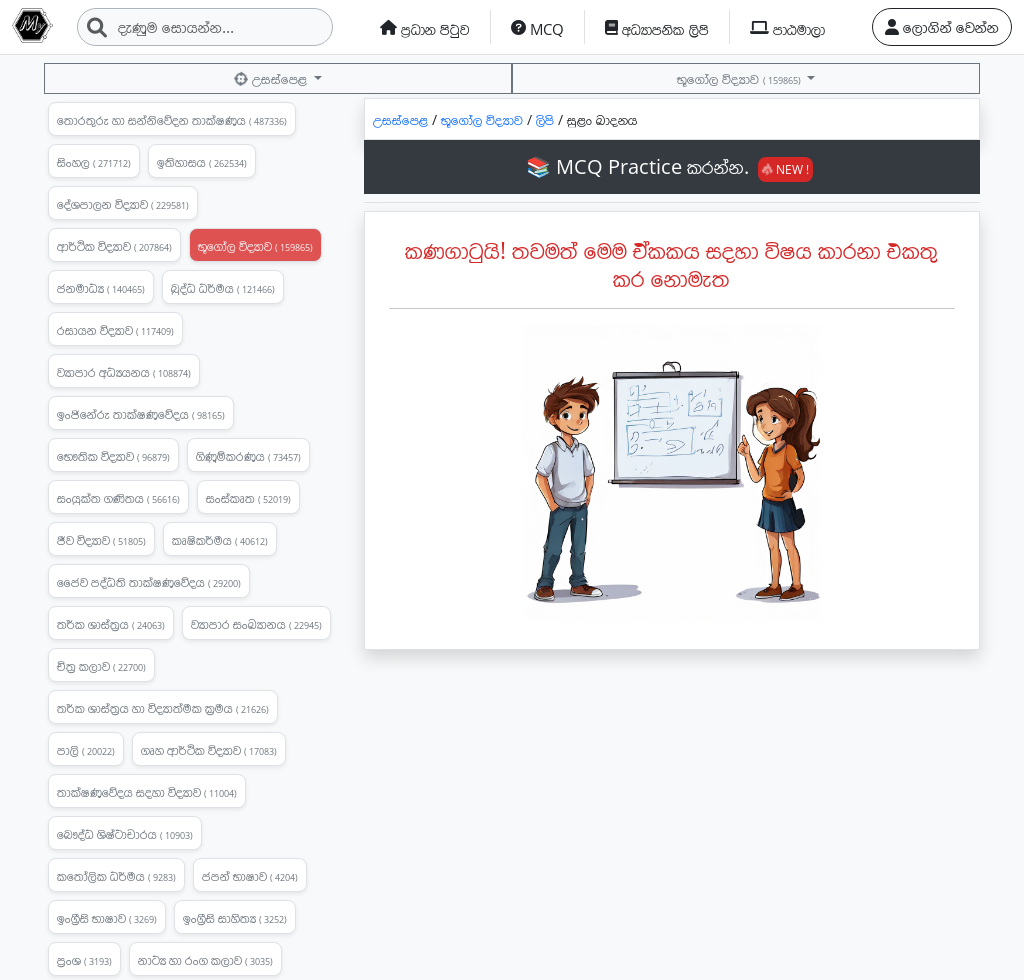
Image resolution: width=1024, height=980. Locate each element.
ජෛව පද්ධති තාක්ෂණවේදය (149, 582)
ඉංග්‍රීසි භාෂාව (107, 918)
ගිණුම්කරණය (248, 456)
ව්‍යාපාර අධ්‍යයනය (124, 372)
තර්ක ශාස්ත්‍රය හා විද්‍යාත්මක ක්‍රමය (163, 708)
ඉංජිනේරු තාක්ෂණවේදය (141, 414)
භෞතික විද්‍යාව (113, 456)
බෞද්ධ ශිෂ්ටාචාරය (125, 834)
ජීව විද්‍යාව (101, 540)
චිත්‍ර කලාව (101, 666)
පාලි (86, 750)
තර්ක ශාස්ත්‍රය (111, 624)
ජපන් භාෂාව (250, 876)
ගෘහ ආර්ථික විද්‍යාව (209, 750)
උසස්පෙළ (271, 78)
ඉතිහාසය (202, 162)
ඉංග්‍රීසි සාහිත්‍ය (235, 918)
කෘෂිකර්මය (220, 540)
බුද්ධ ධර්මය (223, 288)
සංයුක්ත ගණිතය (118, 498)
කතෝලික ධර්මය (116, 876)
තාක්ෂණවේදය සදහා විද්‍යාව (147, 792)
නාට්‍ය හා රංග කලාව (205, 960)
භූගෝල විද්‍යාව (740, 78)
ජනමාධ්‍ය (101, 288)
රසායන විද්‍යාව (115, 330)
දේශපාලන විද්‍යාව (123, 204)
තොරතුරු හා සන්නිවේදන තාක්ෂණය (172, 120)
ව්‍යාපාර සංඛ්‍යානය (256, 624)
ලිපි (547, 119)
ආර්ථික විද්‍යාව (114, 246)
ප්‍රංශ (84, 960)
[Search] (205, 27)
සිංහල (94, 162)
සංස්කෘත (248, 498)
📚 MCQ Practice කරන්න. (669, 166)
